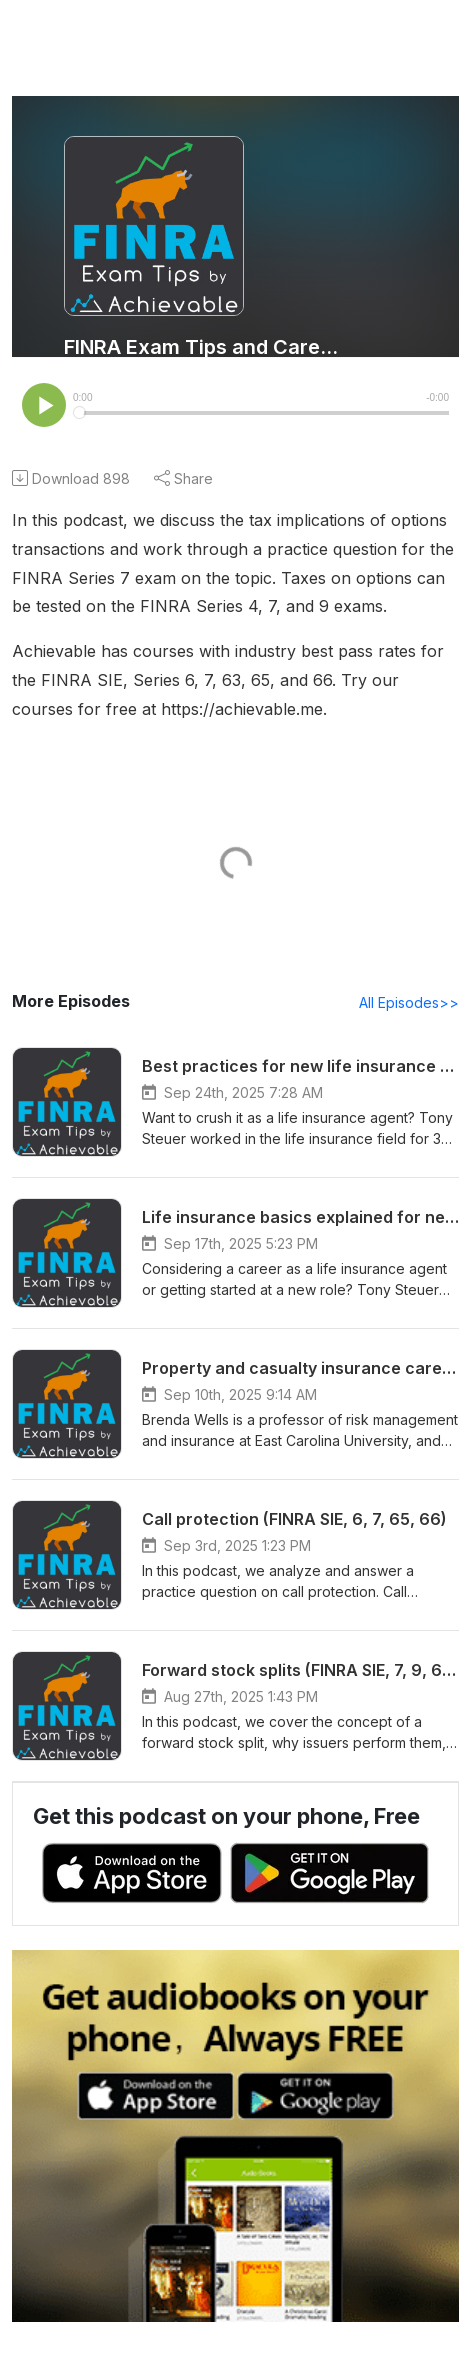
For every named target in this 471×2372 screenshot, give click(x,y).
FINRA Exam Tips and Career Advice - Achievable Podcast (202, 347)
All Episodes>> (412, 1004)
